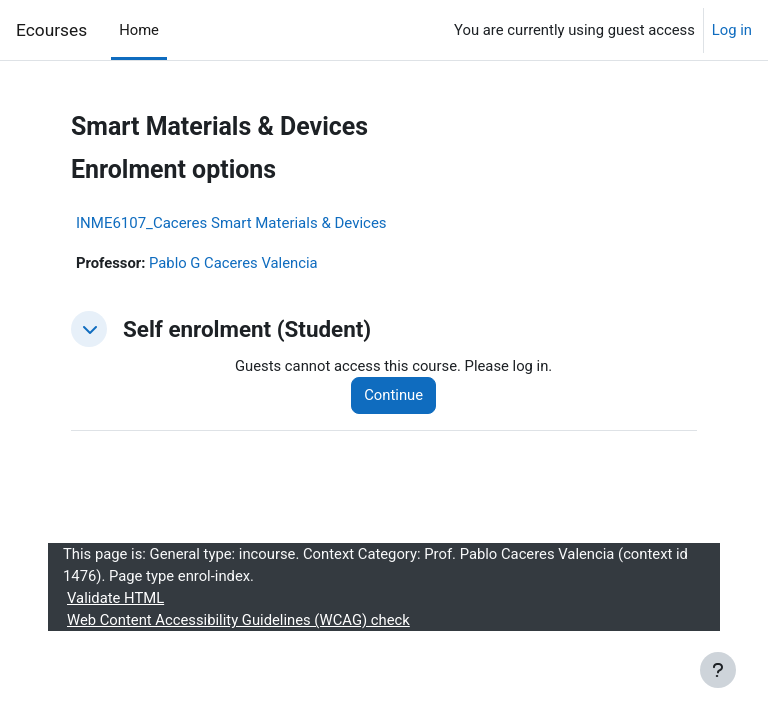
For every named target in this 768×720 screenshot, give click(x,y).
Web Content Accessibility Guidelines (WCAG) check (238, 620)
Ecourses (51, 30)
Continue (393, 395)
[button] (89, 329)
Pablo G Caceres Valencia (233, 263)
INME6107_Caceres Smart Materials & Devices (231, 223)
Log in (732, 30)
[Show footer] (718, 670)
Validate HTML (115, 598)
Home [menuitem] (139, 30)
